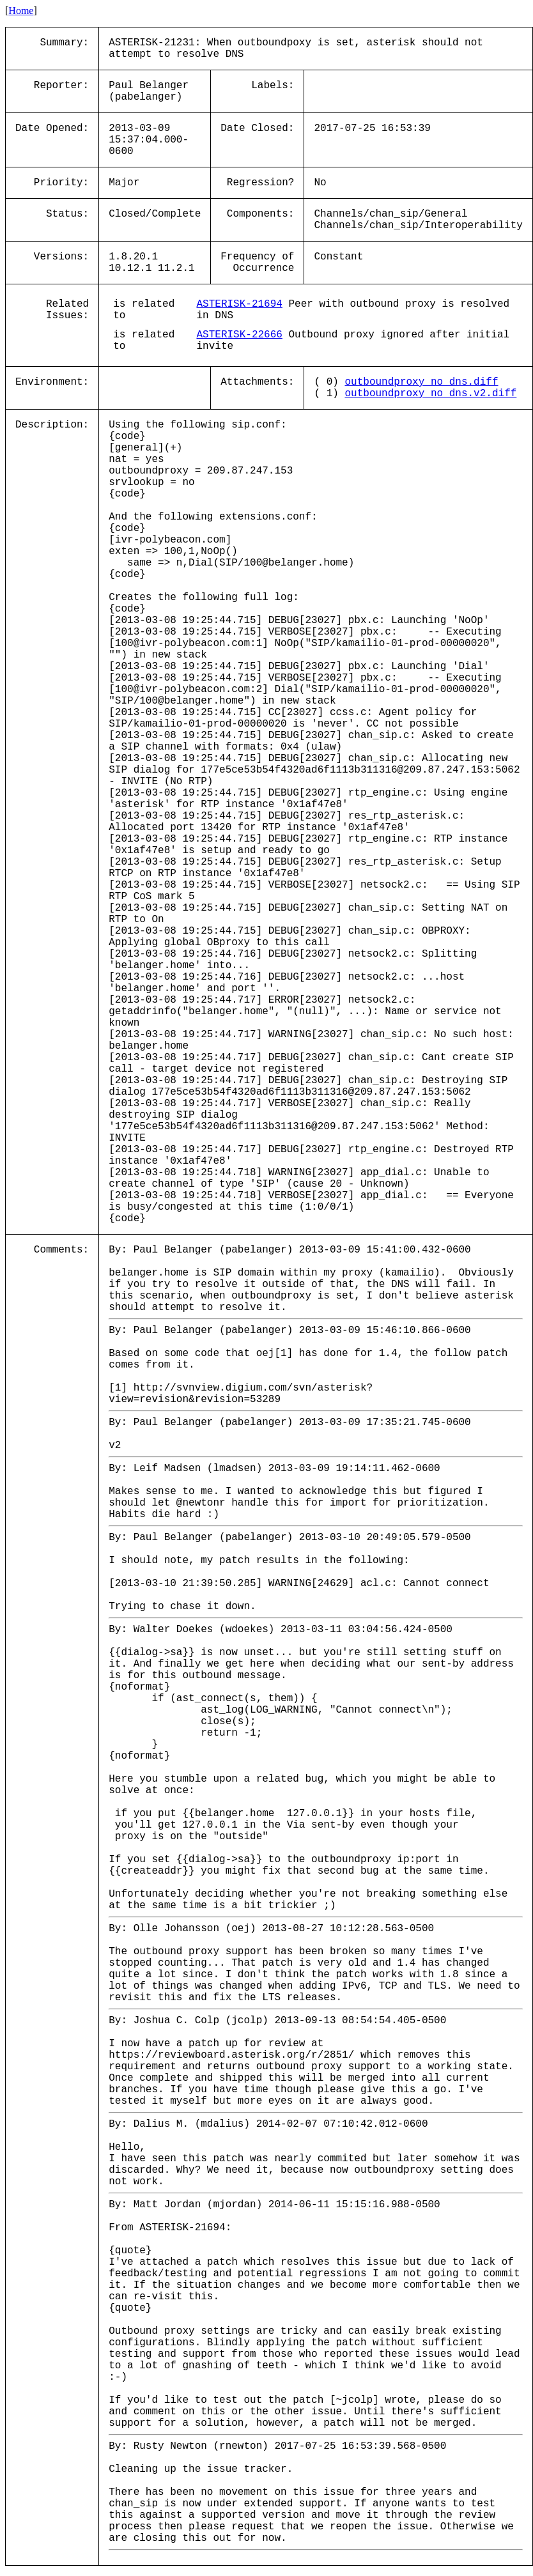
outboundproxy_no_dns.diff (421, 382)
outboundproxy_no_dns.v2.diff (430, 393)
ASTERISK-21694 (239, 304)
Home (20, 10)
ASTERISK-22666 (239, 335)
